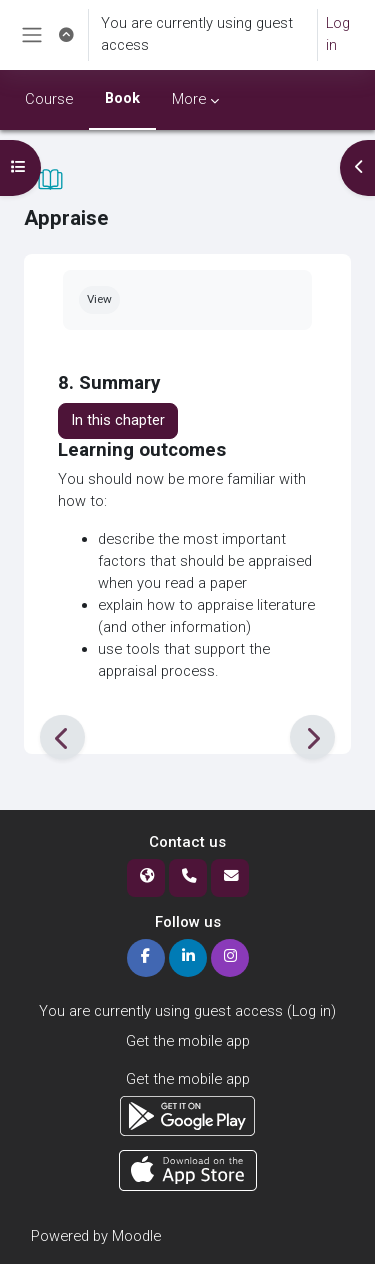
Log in (338, 34)
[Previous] (62, 737)
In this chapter (118, 420)
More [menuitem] (189, 99)
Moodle (136, 1236)
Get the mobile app (188, 1041)
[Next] (312, 737)
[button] (66, 35)
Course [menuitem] (49, 99)
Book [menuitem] (122, 98)
